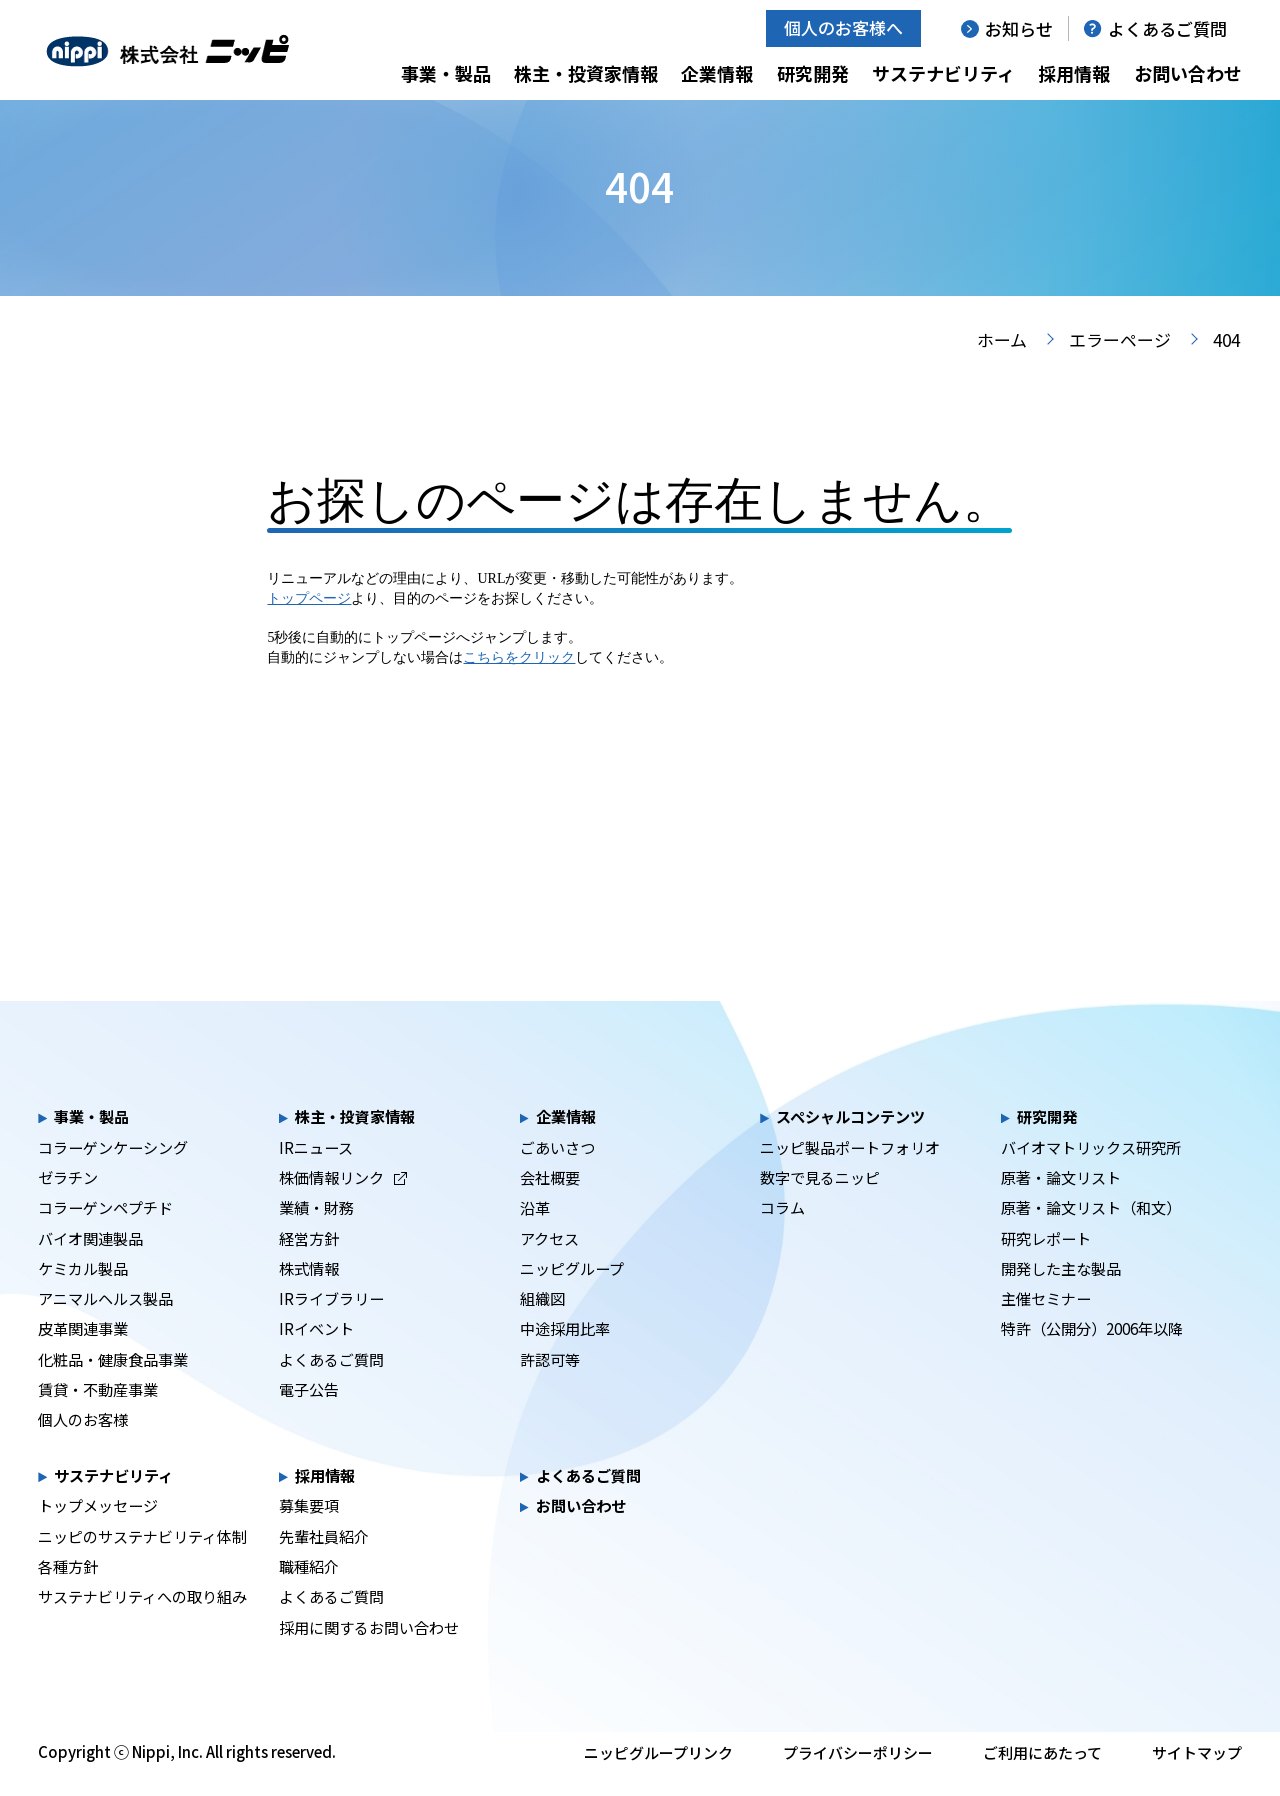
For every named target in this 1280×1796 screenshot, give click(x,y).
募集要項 (309, 1529)
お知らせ (1019, 28)
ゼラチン (68, 1201)
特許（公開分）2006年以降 (1092, 1352)
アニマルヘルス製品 (105, 1322)
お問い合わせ (1188, 73)
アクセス (549, 1262)
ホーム (1002, 363)
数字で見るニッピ (820, 1201)
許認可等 (550, 1383)
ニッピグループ (572, 1292)
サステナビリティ (943, 73)
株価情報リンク (343, 1201)
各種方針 (68, 1590)
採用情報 (1074, 73)
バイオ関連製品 (90, 1262)
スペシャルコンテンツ (850, 1140)
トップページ (309, 622)
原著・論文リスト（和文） (1091, 1231)
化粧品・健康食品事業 (113, 1383)
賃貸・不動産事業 (98, 1413)
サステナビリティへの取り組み (142, 1620)
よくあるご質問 (1167, 28)
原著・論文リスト (1061, 1201)
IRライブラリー (331, 1322)
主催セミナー (1046, 1322)
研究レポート (1046, 1262)
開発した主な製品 (1061, 1292)
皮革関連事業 (83, 1352)
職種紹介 (309, 1590)
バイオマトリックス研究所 (1091, 1171)
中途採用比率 (565, 1352)
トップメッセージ (98, 1529)
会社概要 (550, 1201)
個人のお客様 (83, 1443)
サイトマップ (1197, 1776)
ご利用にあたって (1042, 1776)
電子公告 (309, 1413)
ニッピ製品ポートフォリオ (850, 1171)
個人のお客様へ (843, 27)
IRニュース (316, 1171)
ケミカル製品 (83, 1292)
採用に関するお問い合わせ (369, 1651)
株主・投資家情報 (586, 73)
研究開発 (813, 73)
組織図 (542, 1322)
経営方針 (309, 1262)
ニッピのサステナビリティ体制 (142, 1560)
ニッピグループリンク (658, 1776)
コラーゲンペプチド (105, 1231)
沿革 (535, 1231)
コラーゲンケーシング (113, 1171)
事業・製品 (446, 73)
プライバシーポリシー (858, 1776)
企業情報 (717, 73)
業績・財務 (316, 1231)
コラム (782, 1231)
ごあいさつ (557, 1171)
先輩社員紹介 (324, 1560)
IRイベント (316, 1352)
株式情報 (309, 1292)
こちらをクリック (519, 681)
